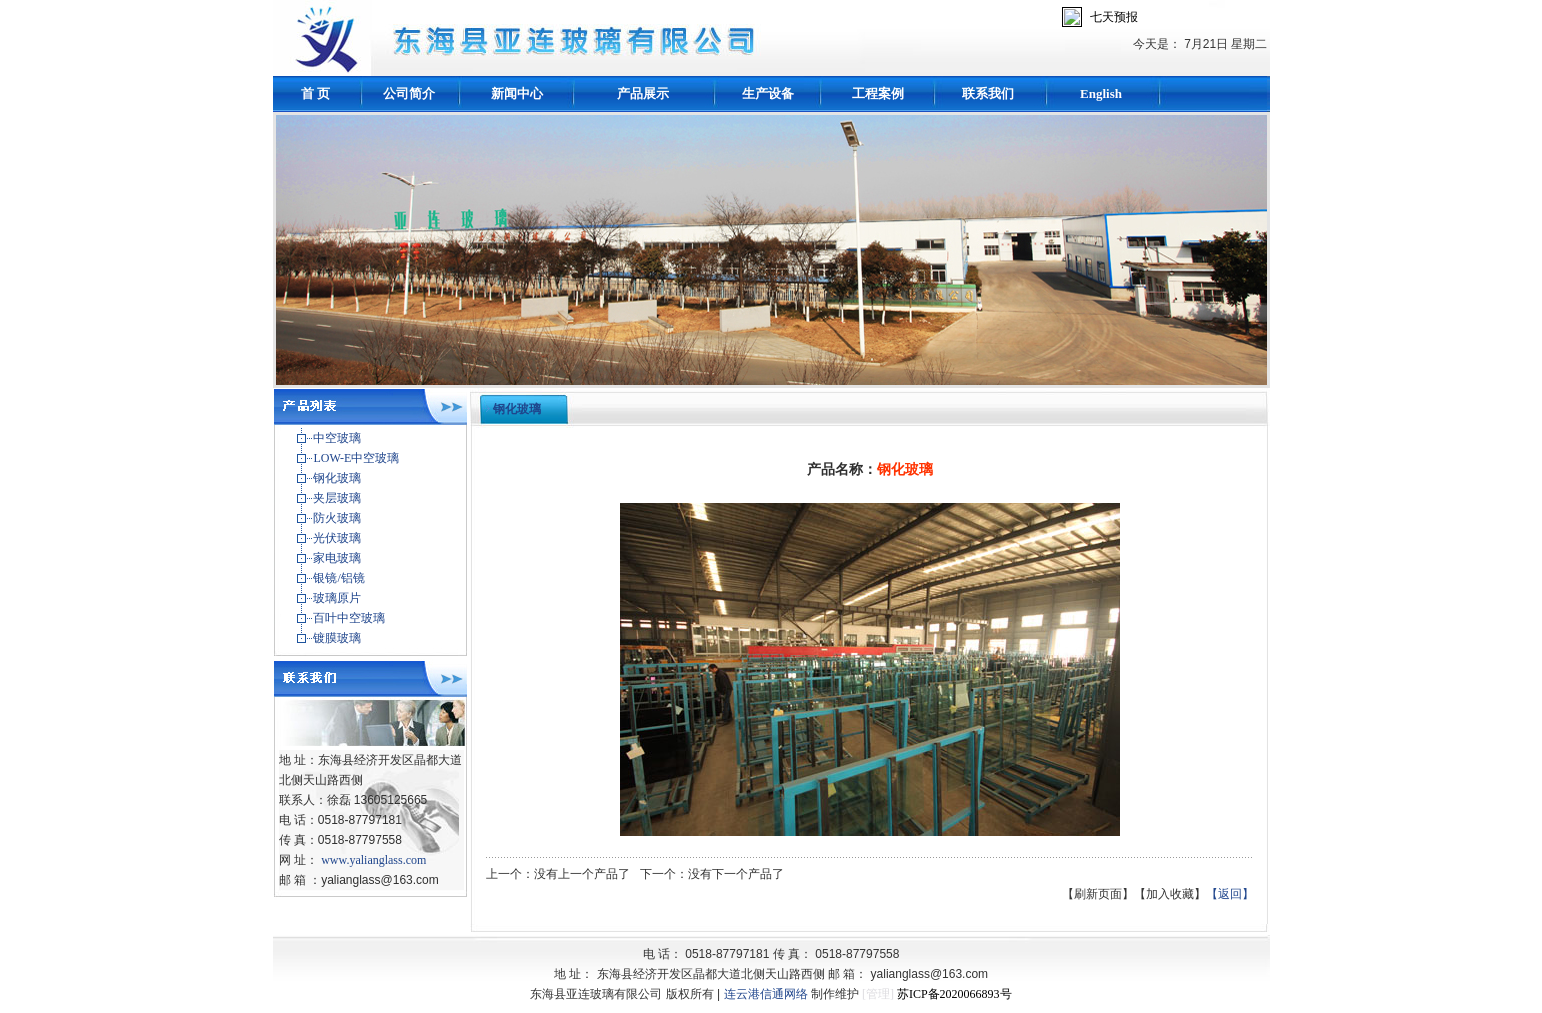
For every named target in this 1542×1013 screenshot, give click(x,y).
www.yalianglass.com (373, 860)
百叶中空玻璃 (349, 618)
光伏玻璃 (337, 538)
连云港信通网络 (766, 994)
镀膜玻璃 (337, 638)
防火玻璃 (337, 518)
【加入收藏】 (1170, 894)
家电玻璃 (337, 558)
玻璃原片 (337, 598)
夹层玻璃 (337, 498)
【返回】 (1230, 894)
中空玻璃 (337, 438)
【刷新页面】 (1098, 894)
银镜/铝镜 (338, 578)
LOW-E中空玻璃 (356, 458)
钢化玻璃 (337, 478)
